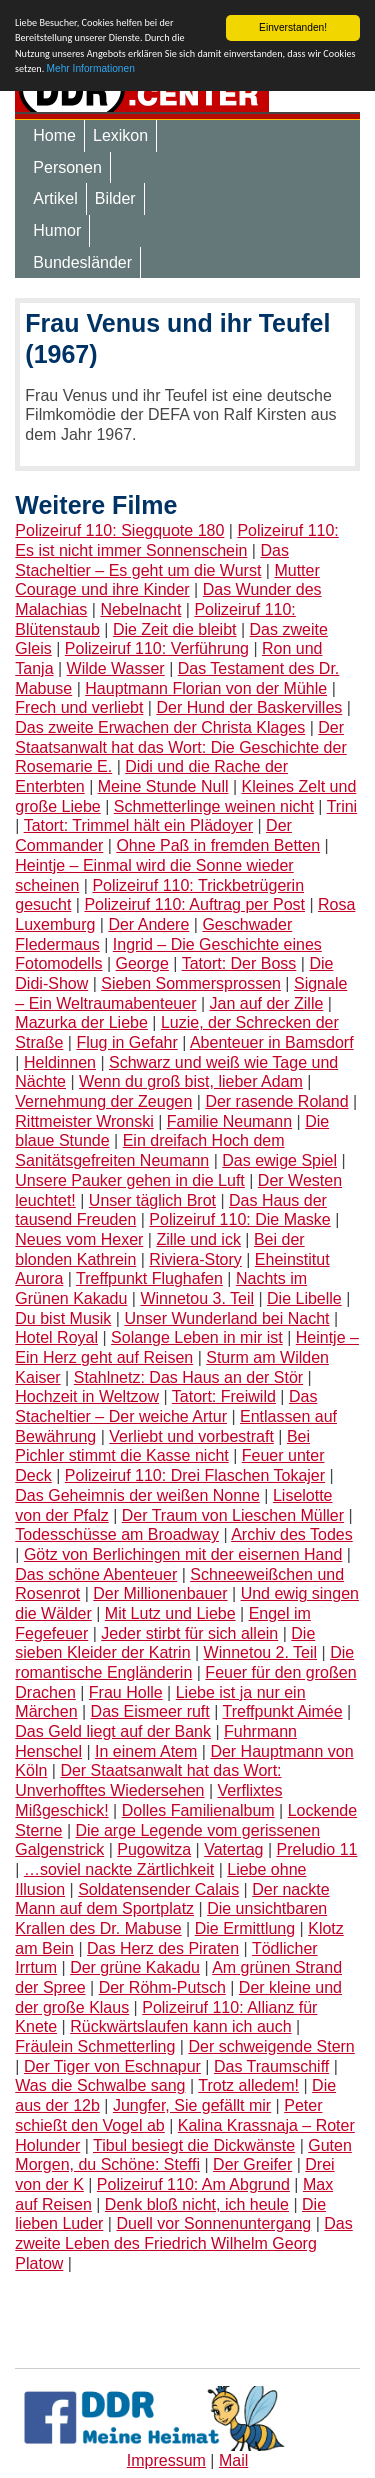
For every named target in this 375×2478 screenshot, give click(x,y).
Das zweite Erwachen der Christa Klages (160, 727)
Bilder (115, 198)
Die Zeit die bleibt (175, 629)
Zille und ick (198, 1239)
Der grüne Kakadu (135, 1967)
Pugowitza (154, 1849)
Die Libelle (304, 1298)
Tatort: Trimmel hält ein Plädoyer (138, 825)
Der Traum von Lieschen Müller (233, 1514)
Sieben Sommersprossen (191, 983)
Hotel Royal (56, 1337)
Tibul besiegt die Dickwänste (194, 2144)
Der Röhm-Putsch (162, 1987)
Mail (233, 2460)
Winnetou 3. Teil (197, 1298)
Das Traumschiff (271, 2066)
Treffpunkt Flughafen (149, 1278)
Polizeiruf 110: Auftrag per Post (194, 904)
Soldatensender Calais (158, 1889)
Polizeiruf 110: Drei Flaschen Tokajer (195, 1475)
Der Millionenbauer (160, 1593)
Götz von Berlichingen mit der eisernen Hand (183, 1554)
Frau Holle (126, 1692)
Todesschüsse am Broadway (117, 1534)
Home (54, 135)
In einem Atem (146, 1751)
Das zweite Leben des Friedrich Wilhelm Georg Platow (183, 2243)
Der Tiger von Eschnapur (112, 2066)
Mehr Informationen (91, 68)
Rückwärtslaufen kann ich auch (180, 2026)
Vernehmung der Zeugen (103, 1101)
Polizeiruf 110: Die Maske (239, 1219)
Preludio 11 (317, 1849)
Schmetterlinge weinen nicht (214, 806)
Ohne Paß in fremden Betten (218, 845)
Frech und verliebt (79, 707)
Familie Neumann (229, 1121)
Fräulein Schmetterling (95, 2046)
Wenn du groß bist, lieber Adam (191, 1081)
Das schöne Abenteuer (96, 1574)
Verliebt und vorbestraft (191, 1436)
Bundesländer (82, 262)
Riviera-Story (195, 1259)
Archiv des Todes (292, 1534)
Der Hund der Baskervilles (249, 707)
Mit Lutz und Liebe (170, 1613)
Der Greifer (252, 2164)
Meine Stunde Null (163, 786)
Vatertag (233, 1849)
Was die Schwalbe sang (100, 2085)
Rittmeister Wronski (84, 1121)
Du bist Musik (63, 1318)
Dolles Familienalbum (198, 1810)
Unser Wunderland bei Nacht (226, 1318)
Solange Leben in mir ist (197, 1337)
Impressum (166, 2460)
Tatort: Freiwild (224, 1396)
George (142, 963)
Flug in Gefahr (126, 1042)
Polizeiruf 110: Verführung (157, 648)
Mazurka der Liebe (81, 1022)
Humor (57, 230)
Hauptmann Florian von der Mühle (206, 688)
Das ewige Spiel (279, 1160)
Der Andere (148, 924)
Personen (67, 167)
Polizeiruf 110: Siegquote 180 (119, 530)
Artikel (55, 198)
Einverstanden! (293, 27)
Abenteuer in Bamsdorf (272, 1042)
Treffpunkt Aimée (283, 1711)
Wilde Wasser (116, 668)
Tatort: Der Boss (239, 963)
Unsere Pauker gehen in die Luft (129, 1180)
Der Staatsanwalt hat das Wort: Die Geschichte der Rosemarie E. (180, 747)
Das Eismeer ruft (150, 1711)
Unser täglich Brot (152, 1199)
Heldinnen (60, 1062)
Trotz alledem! (248, 2085)
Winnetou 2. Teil (261, 1652)
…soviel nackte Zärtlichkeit (119, 1869)
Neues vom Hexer (79, 1239)
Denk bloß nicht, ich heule (197, 2204)
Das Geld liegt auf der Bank (113, 1731)
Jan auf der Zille (267, 1003)
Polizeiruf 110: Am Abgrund (193, 2184)
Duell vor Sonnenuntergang (213, 2223)
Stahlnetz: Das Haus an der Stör (188, 1377)
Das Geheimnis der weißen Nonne (137, 1495)
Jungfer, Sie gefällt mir (192, 2105)
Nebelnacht (140, 609)
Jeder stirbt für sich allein (189, 1633)
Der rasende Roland (276, 1101)
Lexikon (120, 135)
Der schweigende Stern (271, 2046)
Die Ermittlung (245, 1928)
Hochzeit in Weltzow (87, 1396)
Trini (342, 806)
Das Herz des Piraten (163, 1948)
